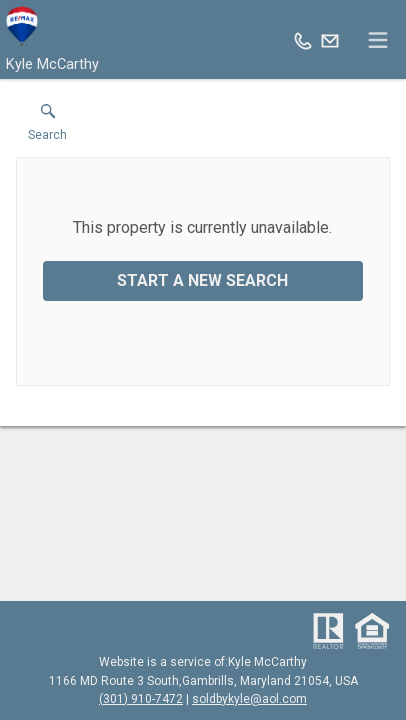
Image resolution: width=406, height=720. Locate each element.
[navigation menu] (378, 40)
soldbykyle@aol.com (249, 699)
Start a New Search (202, 280)
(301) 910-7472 (141, 699)
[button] (47, 127)
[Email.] (330, 40)
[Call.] (303, 40)
